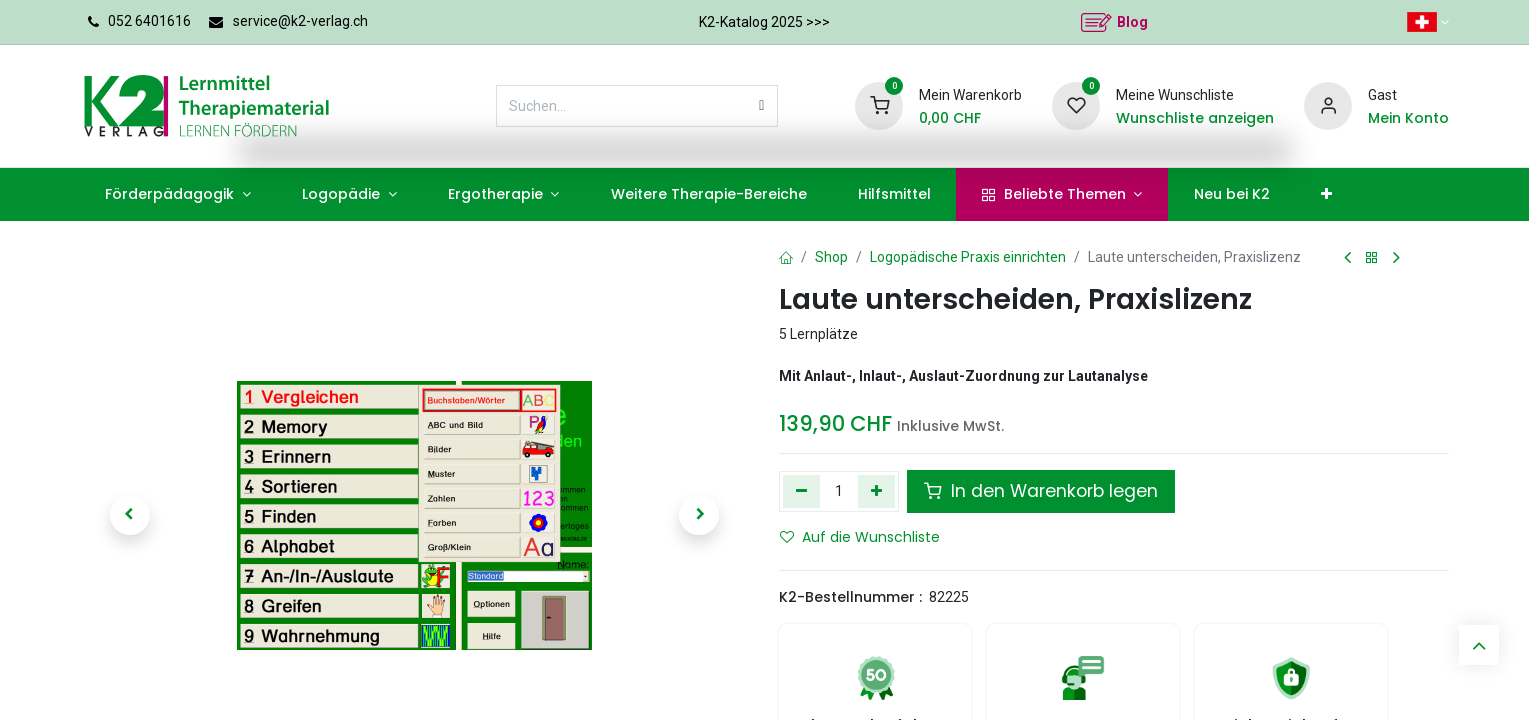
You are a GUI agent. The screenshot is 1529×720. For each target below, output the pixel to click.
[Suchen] (761, 106)
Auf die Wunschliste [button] (860, 537)
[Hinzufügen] (876, 491)
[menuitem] (178, 194)
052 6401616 (149, 21)
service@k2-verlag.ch (300, 21)
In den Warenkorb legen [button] (1041, 491)
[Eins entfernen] (801, 491)
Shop (831, 257)
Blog (1132, 22)
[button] (130, 515)
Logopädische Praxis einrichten (968, 257)
